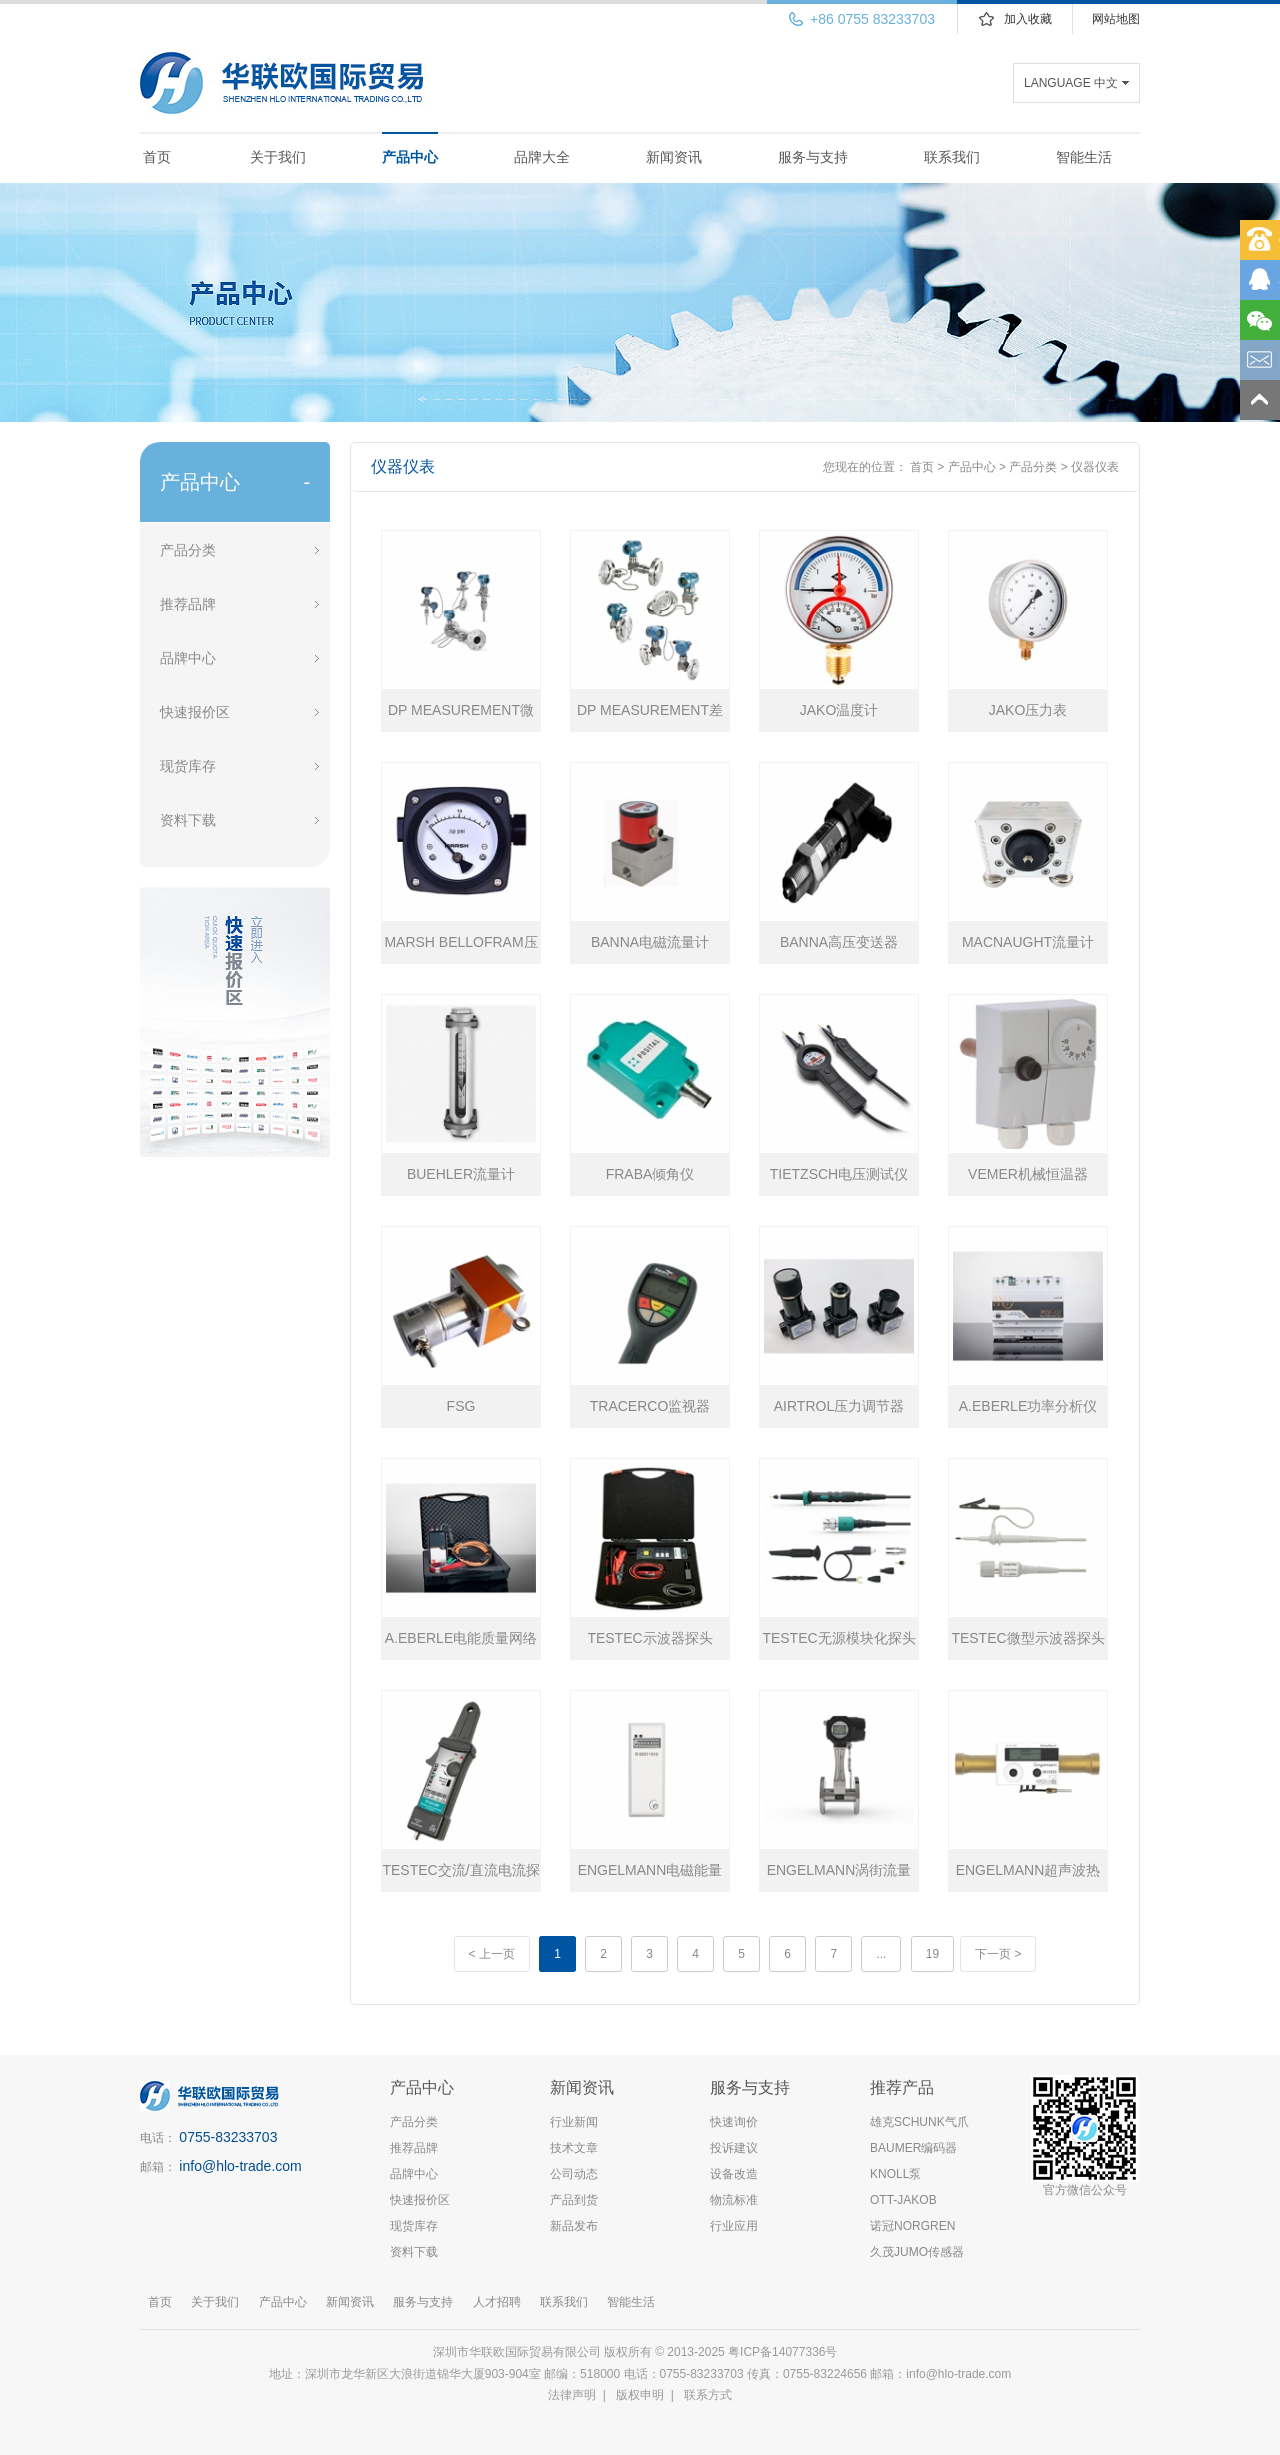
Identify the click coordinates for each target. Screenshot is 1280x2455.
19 (932, 1954)
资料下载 (188, 820)
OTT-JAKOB (903, 2200)
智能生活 (1084, 157)
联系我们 (952, 157)
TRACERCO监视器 (650, 1406)
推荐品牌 (188, 604)
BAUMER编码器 (913, 2148)
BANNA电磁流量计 (650, 942)
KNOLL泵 (895, 2174)
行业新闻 (574, 2122)
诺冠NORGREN (912, 2226)
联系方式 (708, 2395)
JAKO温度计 (839, 710)
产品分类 (188, 550)
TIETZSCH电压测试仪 (839, 1174)
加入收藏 (1028, 19)
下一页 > (998, 1954)
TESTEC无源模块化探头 (838, 1638)
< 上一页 (492, 1954)
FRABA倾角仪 (650, 1174)
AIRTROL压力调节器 (839, 1406)
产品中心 (410, 157)
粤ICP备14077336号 (784, 2352)
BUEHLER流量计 (461, 1174)
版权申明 (640, 2395)
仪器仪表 (1095, 467)
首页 (157, 157)
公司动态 (574, 2174)
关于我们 (278, 157)
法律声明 (572, 2395)
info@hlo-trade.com (240, 2166)
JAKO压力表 (1028, 710)
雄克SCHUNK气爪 (919, 2122)
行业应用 (734, 2226)
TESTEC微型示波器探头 (1027, 1638)
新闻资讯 (674, 157)
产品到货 (574, 2200)
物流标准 (734, 2200)
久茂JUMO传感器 (917, 2252)
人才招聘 (497, 2302)
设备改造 (734, 2174)
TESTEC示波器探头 (649, 1638)
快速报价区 (195, 712)
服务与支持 (813, 157)
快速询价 (734, 2122)
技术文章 (574, 2148)
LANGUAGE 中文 (1071, 83)
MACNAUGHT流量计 (1028, 942)
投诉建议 (734, 2148)
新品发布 (574, 2226)
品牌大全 (542, 157)
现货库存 (188, 766)
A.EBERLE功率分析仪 (1028, 1406)
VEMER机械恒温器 (1028, 1174)
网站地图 (1116, 19)
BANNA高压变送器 (839, 942)
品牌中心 (188, 658)
